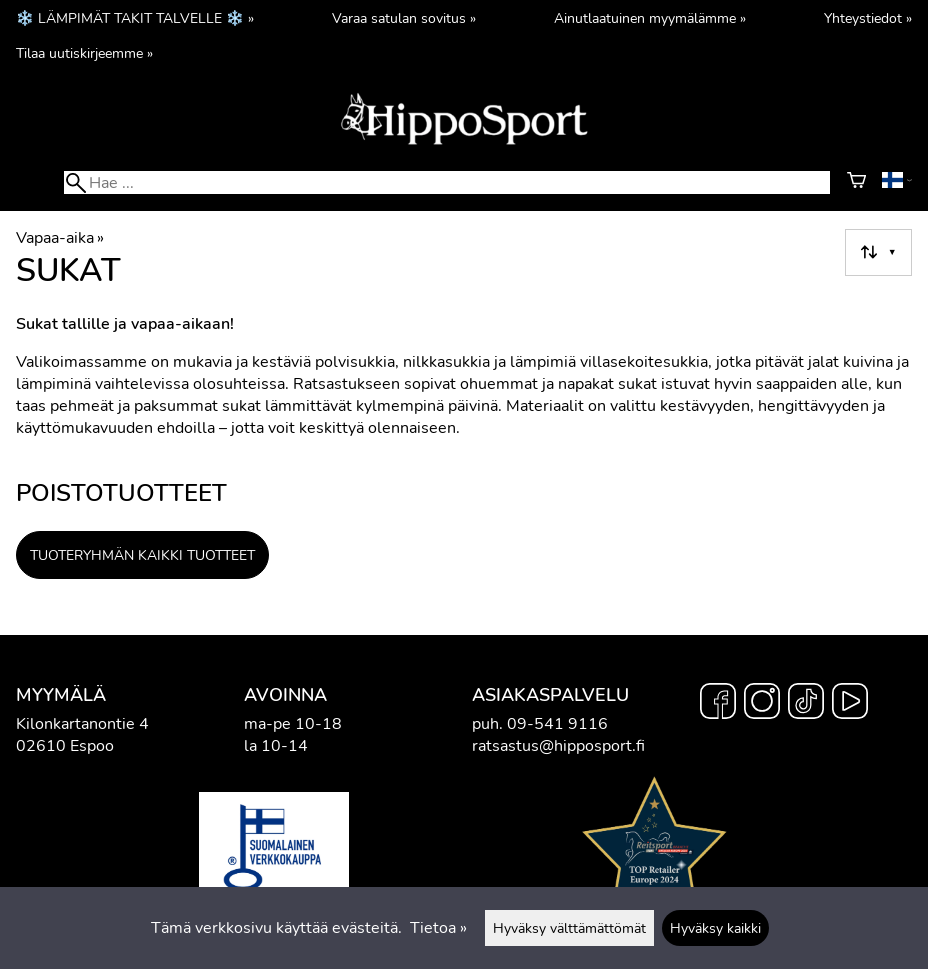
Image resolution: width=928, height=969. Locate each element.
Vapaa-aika (60, 238)
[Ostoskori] (856, 183)
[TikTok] (806, 704)
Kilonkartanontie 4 (82, 724)
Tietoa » (438, 928)
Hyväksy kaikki (715, 928)
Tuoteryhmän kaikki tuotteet (142, 555)
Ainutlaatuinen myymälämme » (650, 18)
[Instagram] (762, 704)
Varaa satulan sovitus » (404, 18)
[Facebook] (718, 704)
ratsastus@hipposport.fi (558, 746)
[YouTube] (850, 704)
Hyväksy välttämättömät (569, 928)
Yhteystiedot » (868, 18)
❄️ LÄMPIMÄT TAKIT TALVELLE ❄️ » (135, 18)
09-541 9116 (557, 724)
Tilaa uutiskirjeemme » (84, 53)
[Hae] (447, 182)
